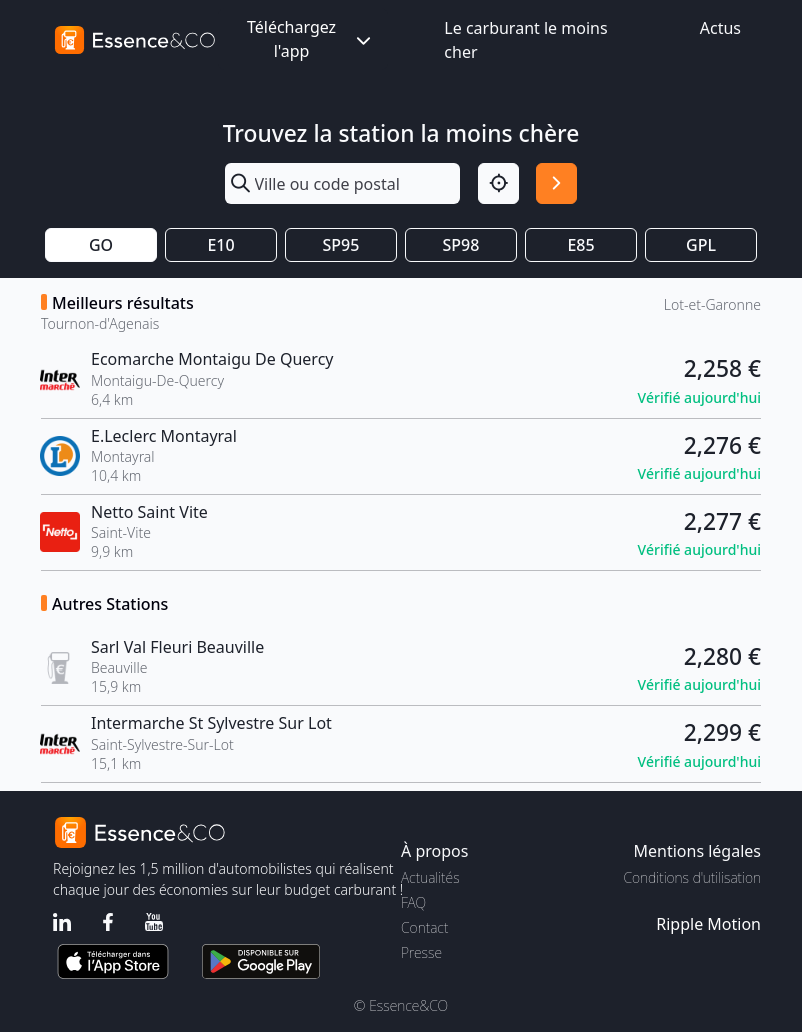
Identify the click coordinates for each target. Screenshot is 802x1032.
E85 (580, 245)
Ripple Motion (708, 924)
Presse (421, 952)
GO (101, 245)
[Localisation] (498, 183)
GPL (701, 245)
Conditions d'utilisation (692, 877)
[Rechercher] (556, 183)
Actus (720, 28)
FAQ (413, 902)
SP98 (461, 245)
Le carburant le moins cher (525, 40)
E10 (220, 245)
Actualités (430, 877)
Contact (424, 927)
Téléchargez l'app (311, 39)
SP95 (341, 245)
